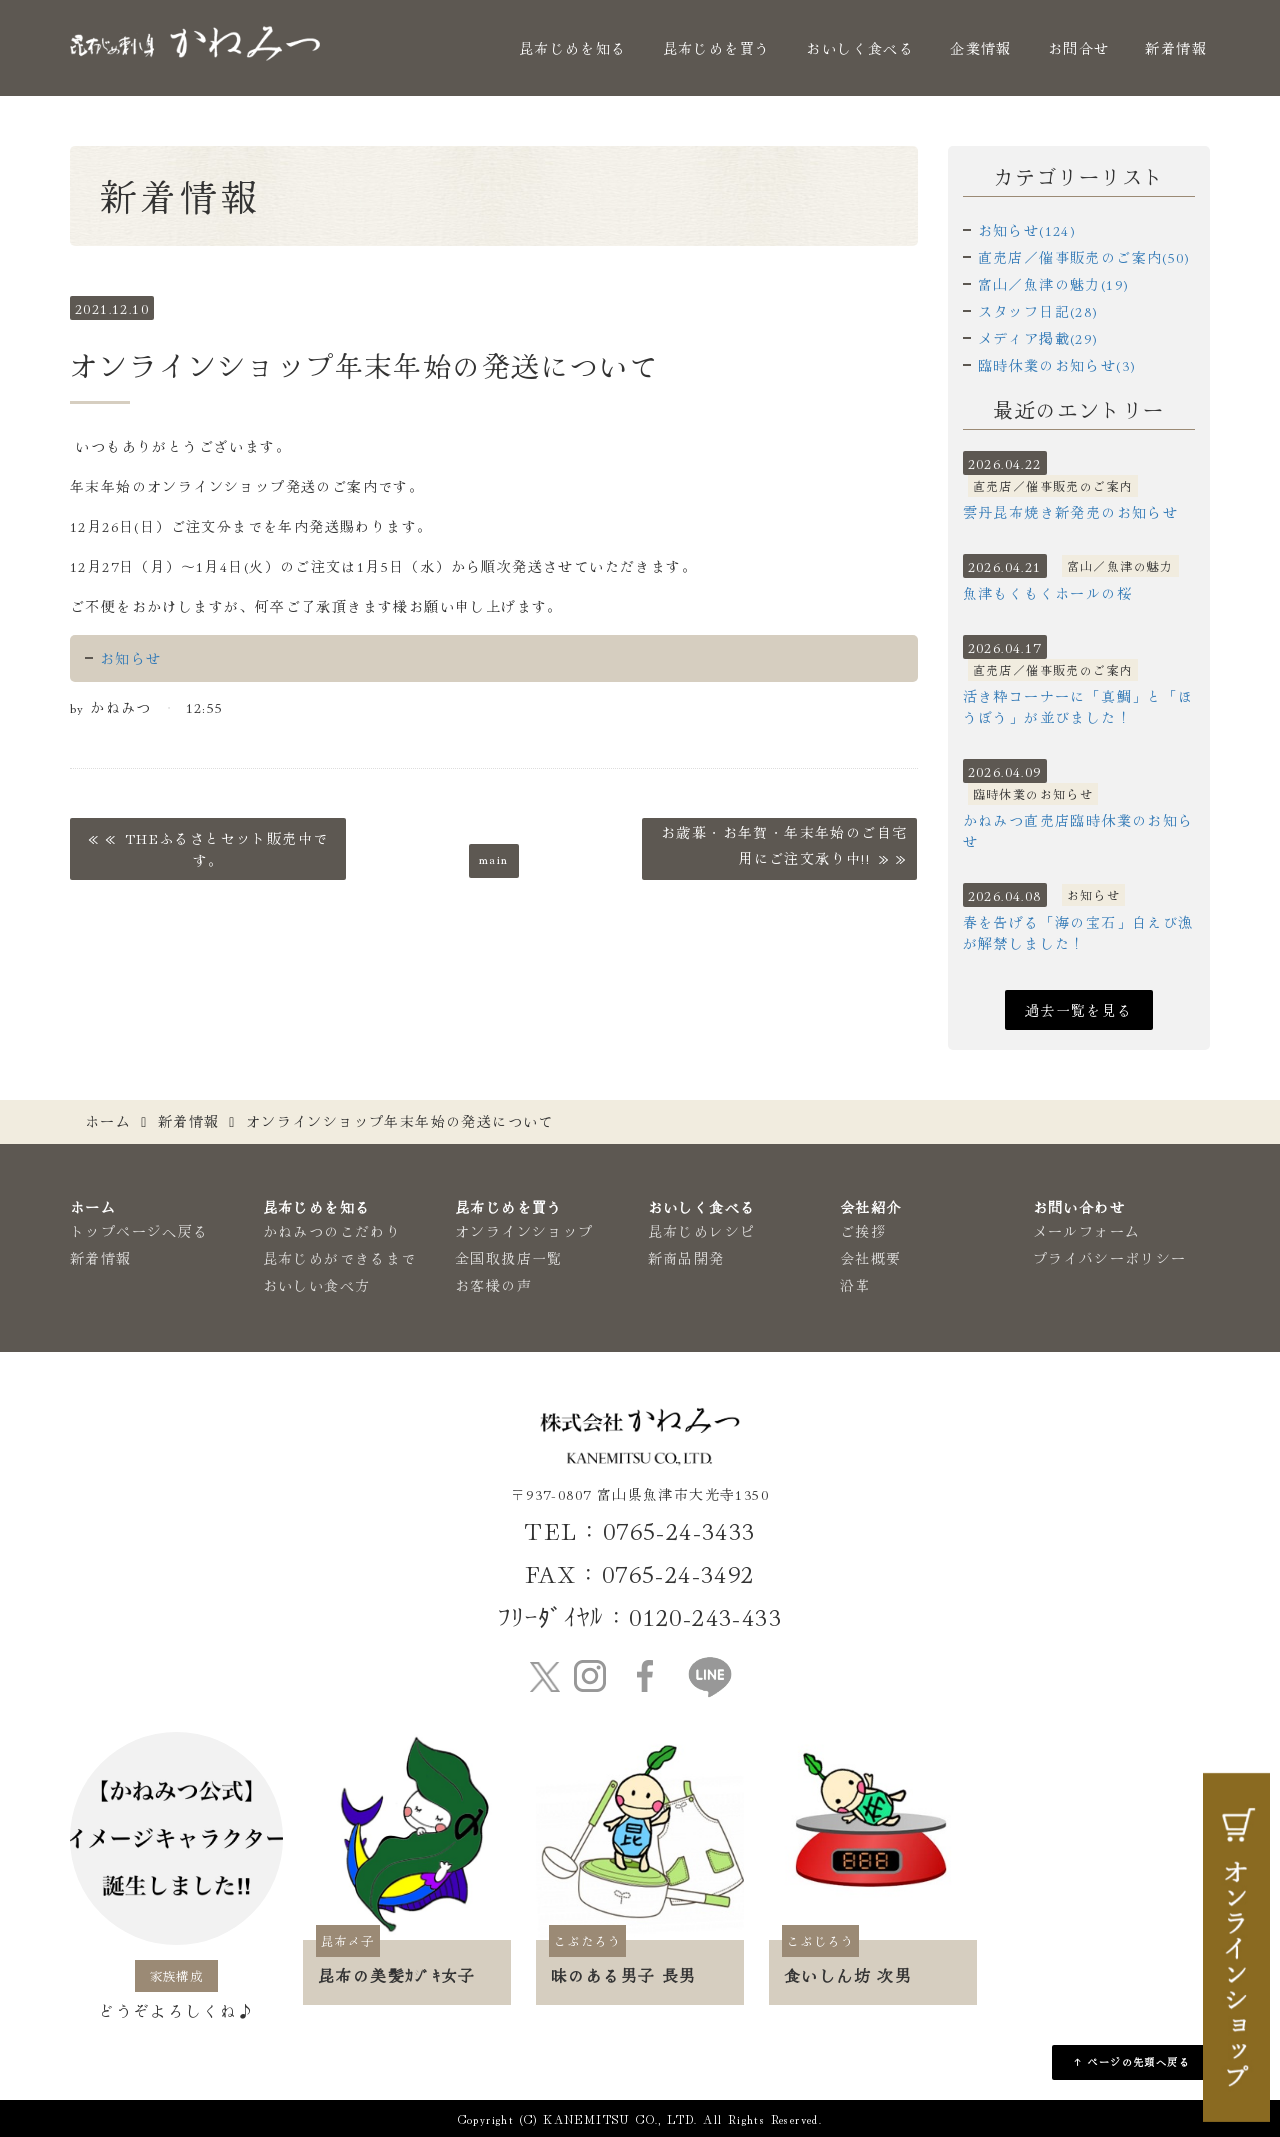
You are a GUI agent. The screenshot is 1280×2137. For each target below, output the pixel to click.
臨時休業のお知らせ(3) (1057, 365)
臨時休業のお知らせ (1033, 793)
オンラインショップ (524, 1231)
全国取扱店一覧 (509, 1258)
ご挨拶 (863, 1231)
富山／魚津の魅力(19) (1054, 284)
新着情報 (1176, 48)
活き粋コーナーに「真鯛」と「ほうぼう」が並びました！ (1078, 706)
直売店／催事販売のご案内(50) (1084, 257)
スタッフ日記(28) (1038, 311)
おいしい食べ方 (317, 1285)
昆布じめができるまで (340, 1258)
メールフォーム (1087, 1231)
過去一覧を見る (1079, 1010)
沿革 (855, 1285)
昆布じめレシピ (702, 1231)
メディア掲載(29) (1038, 338)
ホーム (108, 1121)
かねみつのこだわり (332, 1231)
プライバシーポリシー (1110, 1258)
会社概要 (871, 1258)
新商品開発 (686, 1258)
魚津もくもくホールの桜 (1047, 593)
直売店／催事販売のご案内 (1053, 485)
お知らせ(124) (1027, 230)
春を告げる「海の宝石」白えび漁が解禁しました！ (1078, 932)
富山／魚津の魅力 (1120, 565)
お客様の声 (493, 1285)
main (494, 858)
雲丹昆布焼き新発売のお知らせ (1071, 512)
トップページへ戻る (139, 1231)
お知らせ (131, 658)
